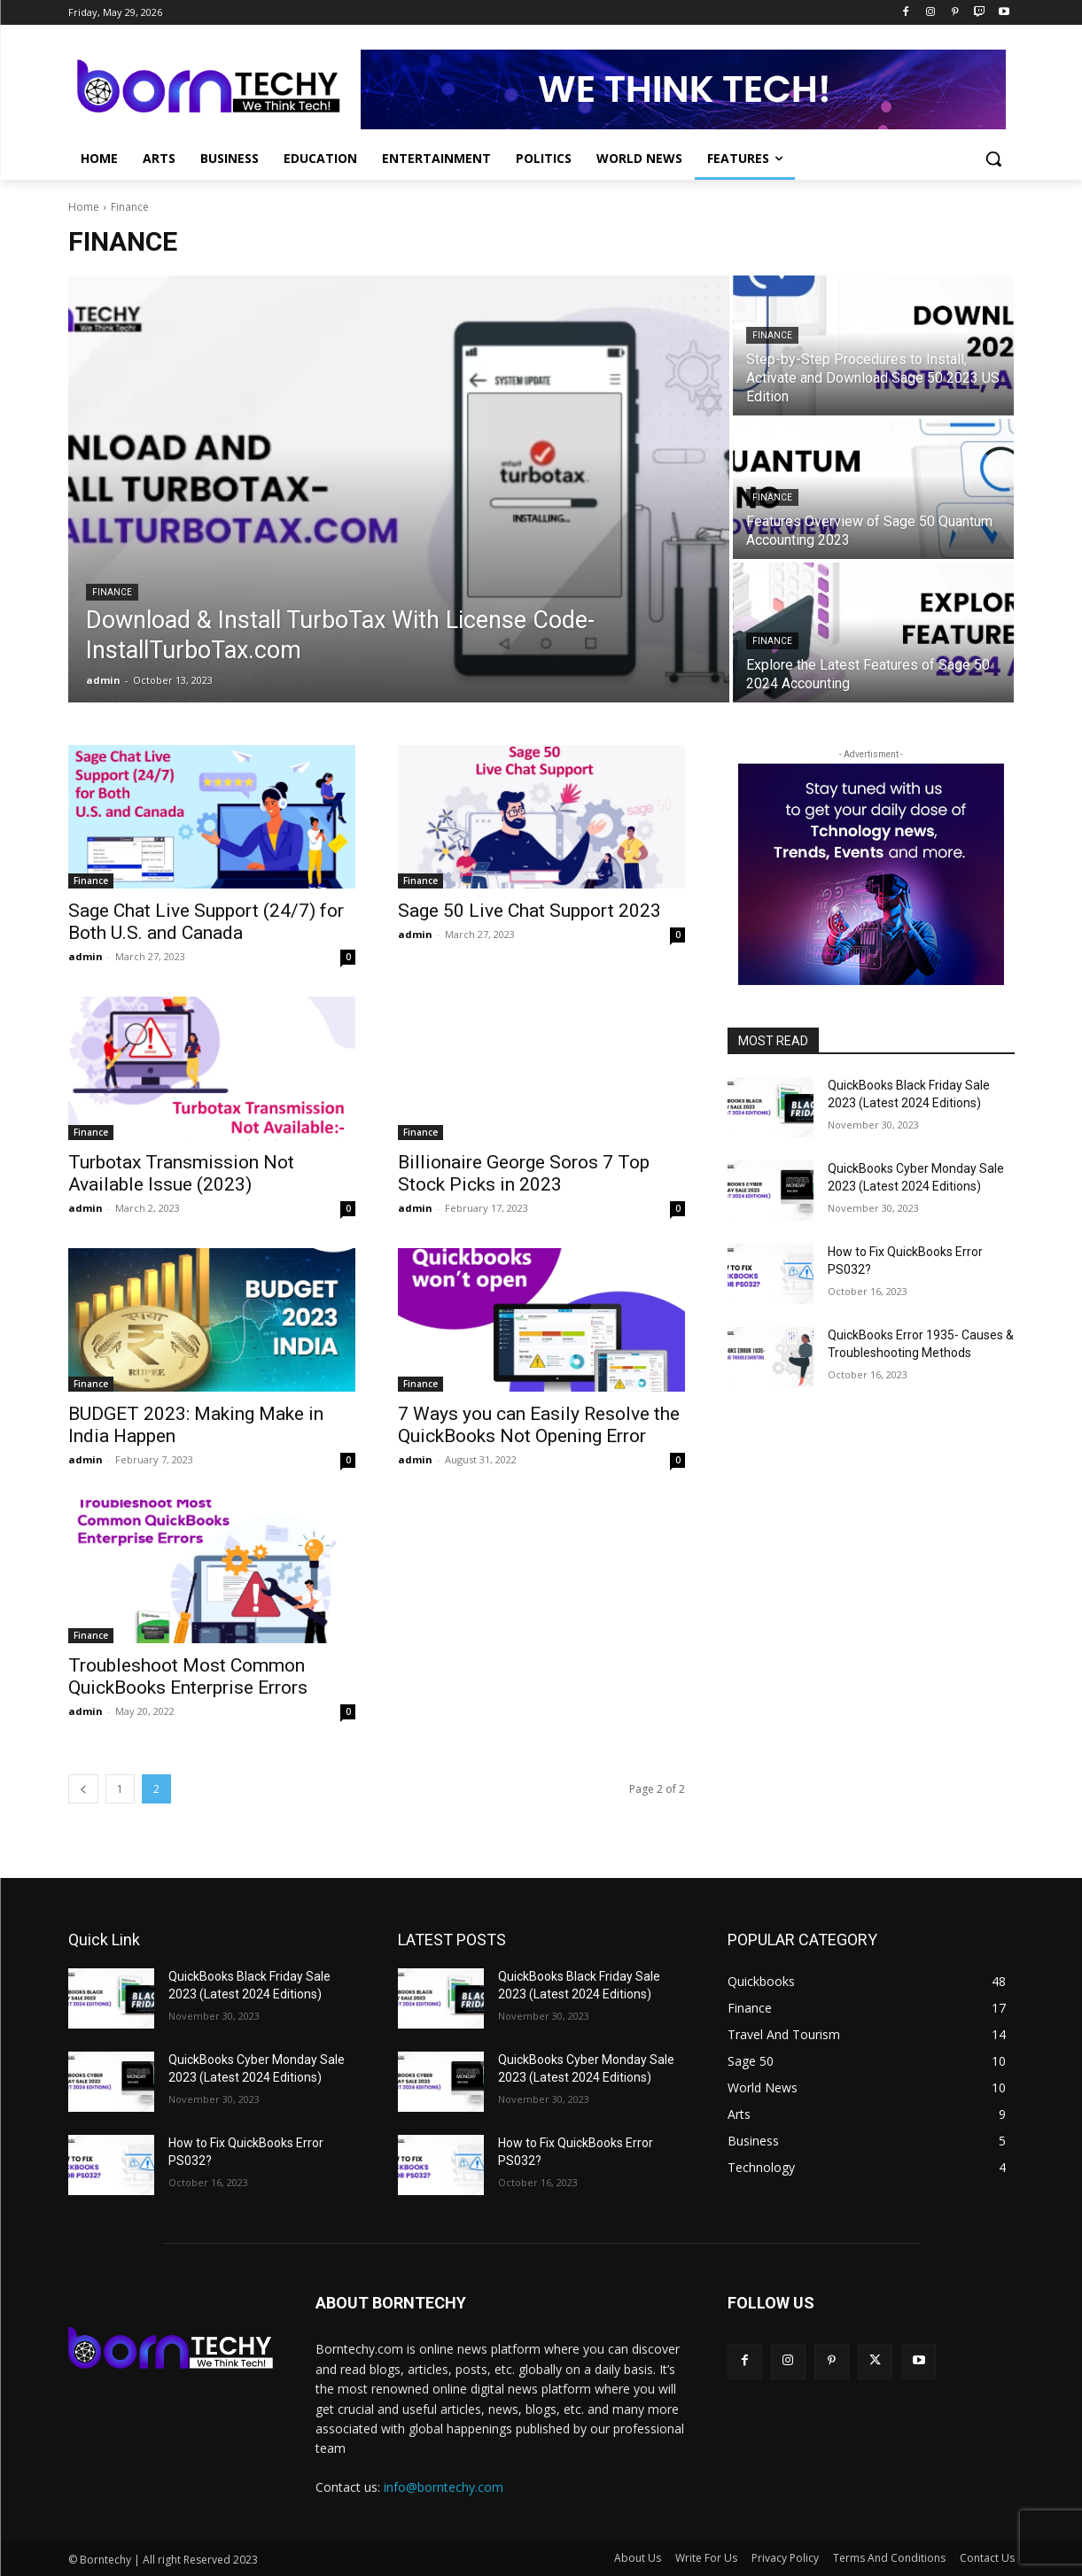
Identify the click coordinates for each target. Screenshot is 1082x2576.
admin (85, 956)
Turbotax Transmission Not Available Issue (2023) (181, 1173)
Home (83, 206)
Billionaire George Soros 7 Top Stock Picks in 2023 (524, 1173)
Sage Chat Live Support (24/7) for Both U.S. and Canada (206, 921)
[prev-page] (83, 1789)
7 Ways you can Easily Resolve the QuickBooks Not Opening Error (539, 1425)
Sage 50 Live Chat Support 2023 (529, 910)
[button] (993, 158)
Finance (112, 592)
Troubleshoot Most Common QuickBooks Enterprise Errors (187, 1676)
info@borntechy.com (443, 2487)
